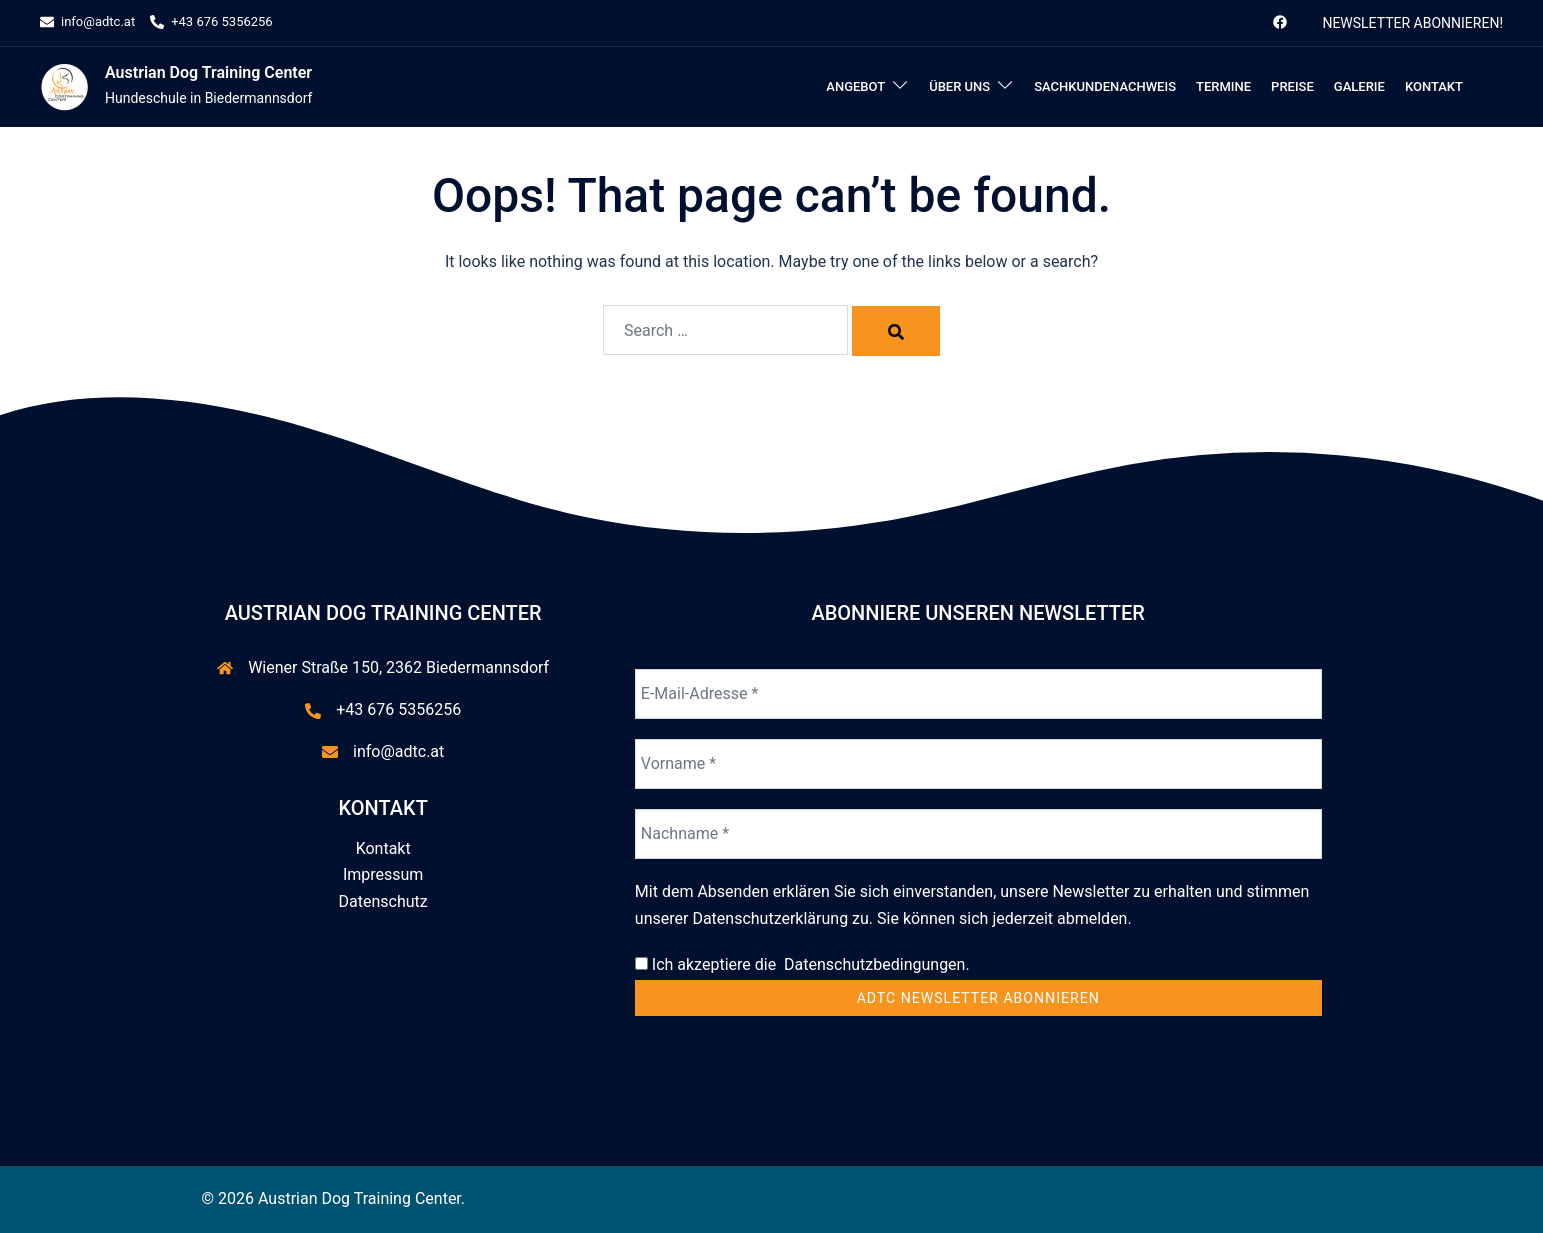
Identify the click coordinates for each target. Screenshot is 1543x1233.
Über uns (959, 86)
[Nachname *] (978, 834)
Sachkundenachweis (1105, 86)
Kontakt (1434, 86)
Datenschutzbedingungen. (873, 964)
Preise (1292, 86)
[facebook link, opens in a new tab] (1279, 21)
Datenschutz (383, 901)
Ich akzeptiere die (802, 964)
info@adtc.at (398, 751)
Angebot (855, 86)
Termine (1223, 86)
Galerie (1359, 86)
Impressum (383, 874)
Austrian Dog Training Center (208, 72)
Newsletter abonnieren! (1412, 23)
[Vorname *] (978, 764)
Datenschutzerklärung (770, 918)
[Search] (896, 331)
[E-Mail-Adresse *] (978, 694)
